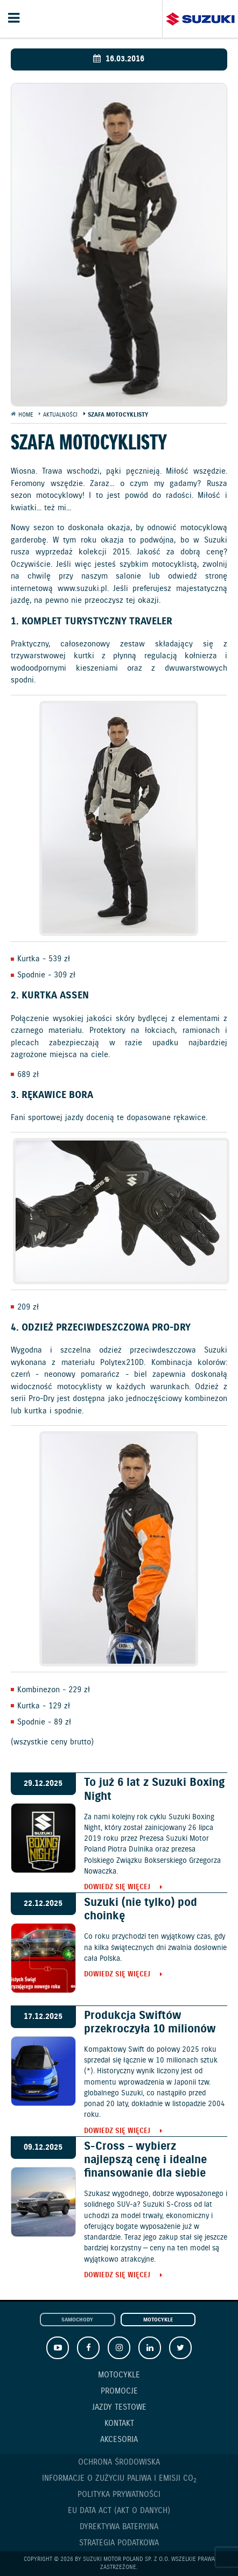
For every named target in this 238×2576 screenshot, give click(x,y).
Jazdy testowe (119, 2407)
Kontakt (119, 2423)
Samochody (77, 2320)
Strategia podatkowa (119, 2543)
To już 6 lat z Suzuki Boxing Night (154, 1789)
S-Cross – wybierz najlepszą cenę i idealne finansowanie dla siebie (145, 2160)
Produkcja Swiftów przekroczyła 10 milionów (150, 2022)
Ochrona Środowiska (119, 2462)
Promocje (119, 2391)
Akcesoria (119, 2439)
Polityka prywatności (119, 2494)
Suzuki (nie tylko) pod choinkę (140, 1909)
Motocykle (158, 2320)
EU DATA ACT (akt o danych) (119, 2510)
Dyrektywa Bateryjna (119, 2527)
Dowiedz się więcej (117, 1887)
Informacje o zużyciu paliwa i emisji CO (119, 2478)
